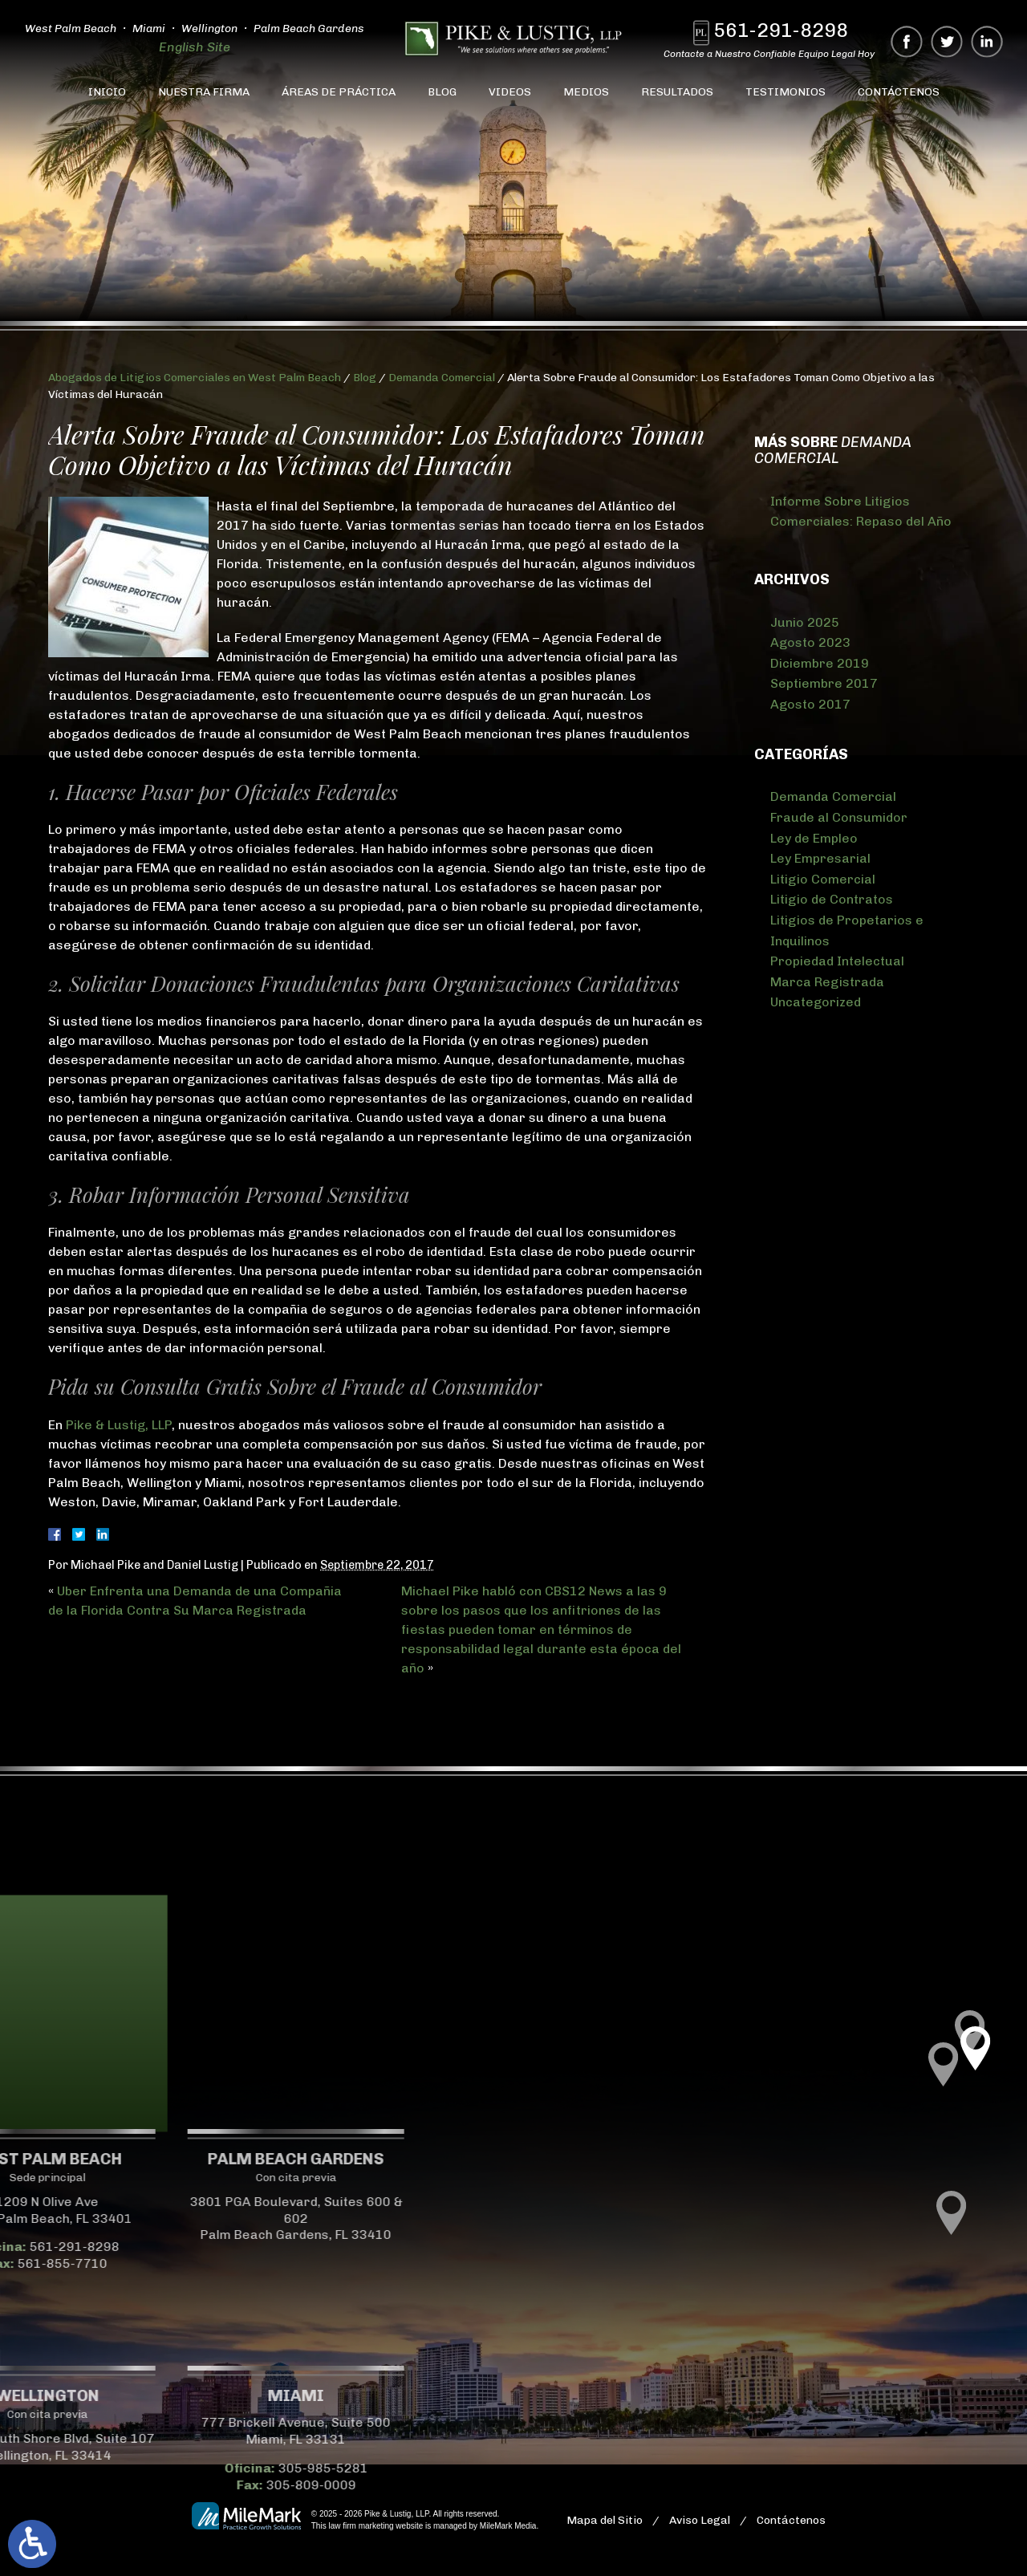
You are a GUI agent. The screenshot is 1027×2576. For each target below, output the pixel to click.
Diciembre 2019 (819, 663)
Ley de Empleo (814, 838)
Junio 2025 (804, 622)
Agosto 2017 (810, 704)
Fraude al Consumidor (838, 817)
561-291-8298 (784, 30)
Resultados (677, 92)
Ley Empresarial (820, 858)
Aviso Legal (699, 2520)
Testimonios (785, 92)
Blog (442, 92)
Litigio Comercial (822, 879)
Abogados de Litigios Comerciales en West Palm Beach (194, 377)
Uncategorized (815, 1002)
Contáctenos (899, 92)
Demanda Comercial (441, 377)
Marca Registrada (827, 981)
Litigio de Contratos (831, 899)
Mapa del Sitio (604, 2520)
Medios (586, 92)
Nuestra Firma (204, 92)
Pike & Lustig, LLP (119, 1424)
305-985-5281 (136, 2468)
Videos (510, 92)
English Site (194, 47)
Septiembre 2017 (824, 683)
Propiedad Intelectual (837, 961)
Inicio (107, 92)
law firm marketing (360, 2525)
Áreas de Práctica (339, 92)
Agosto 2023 (810, 642)
